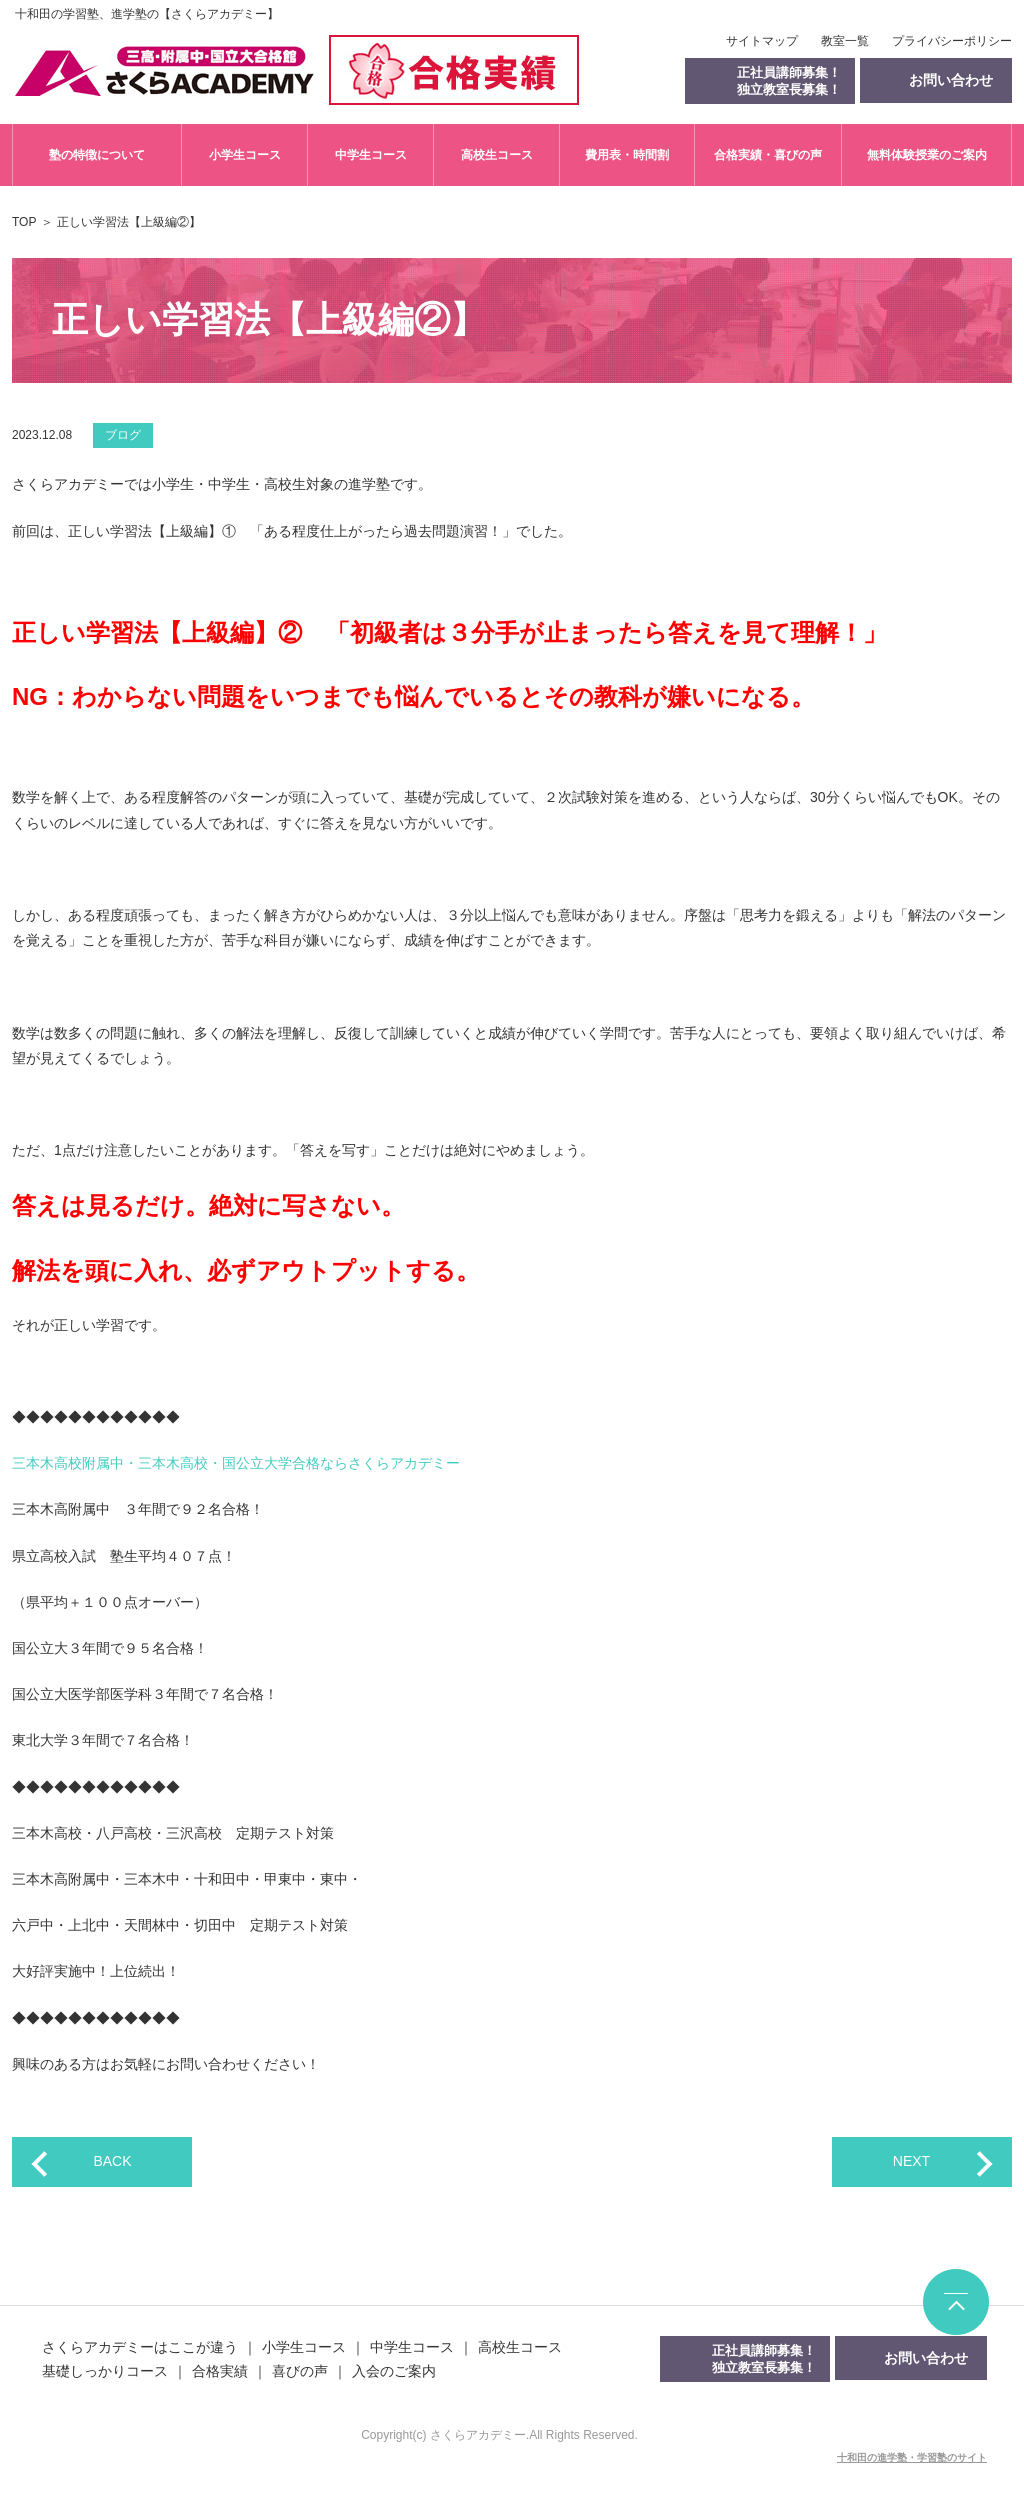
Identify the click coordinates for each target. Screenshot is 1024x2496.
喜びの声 (300, 2371)
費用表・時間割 (627, 155)
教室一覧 (845, 41)
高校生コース (497, 155)
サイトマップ (762, 41)
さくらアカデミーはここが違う (140, 2347)
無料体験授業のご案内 (927, 155)
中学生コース (371, 155)
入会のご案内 (394, 2371)
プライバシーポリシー (952, 41)
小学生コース (245, 155)
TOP (24, 222)
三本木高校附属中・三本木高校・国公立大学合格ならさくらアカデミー (236, 1463)
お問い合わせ (926, 2358)
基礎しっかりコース (105, 2371)
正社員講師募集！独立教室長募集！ (789, 81)
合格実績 (220, 2371)
